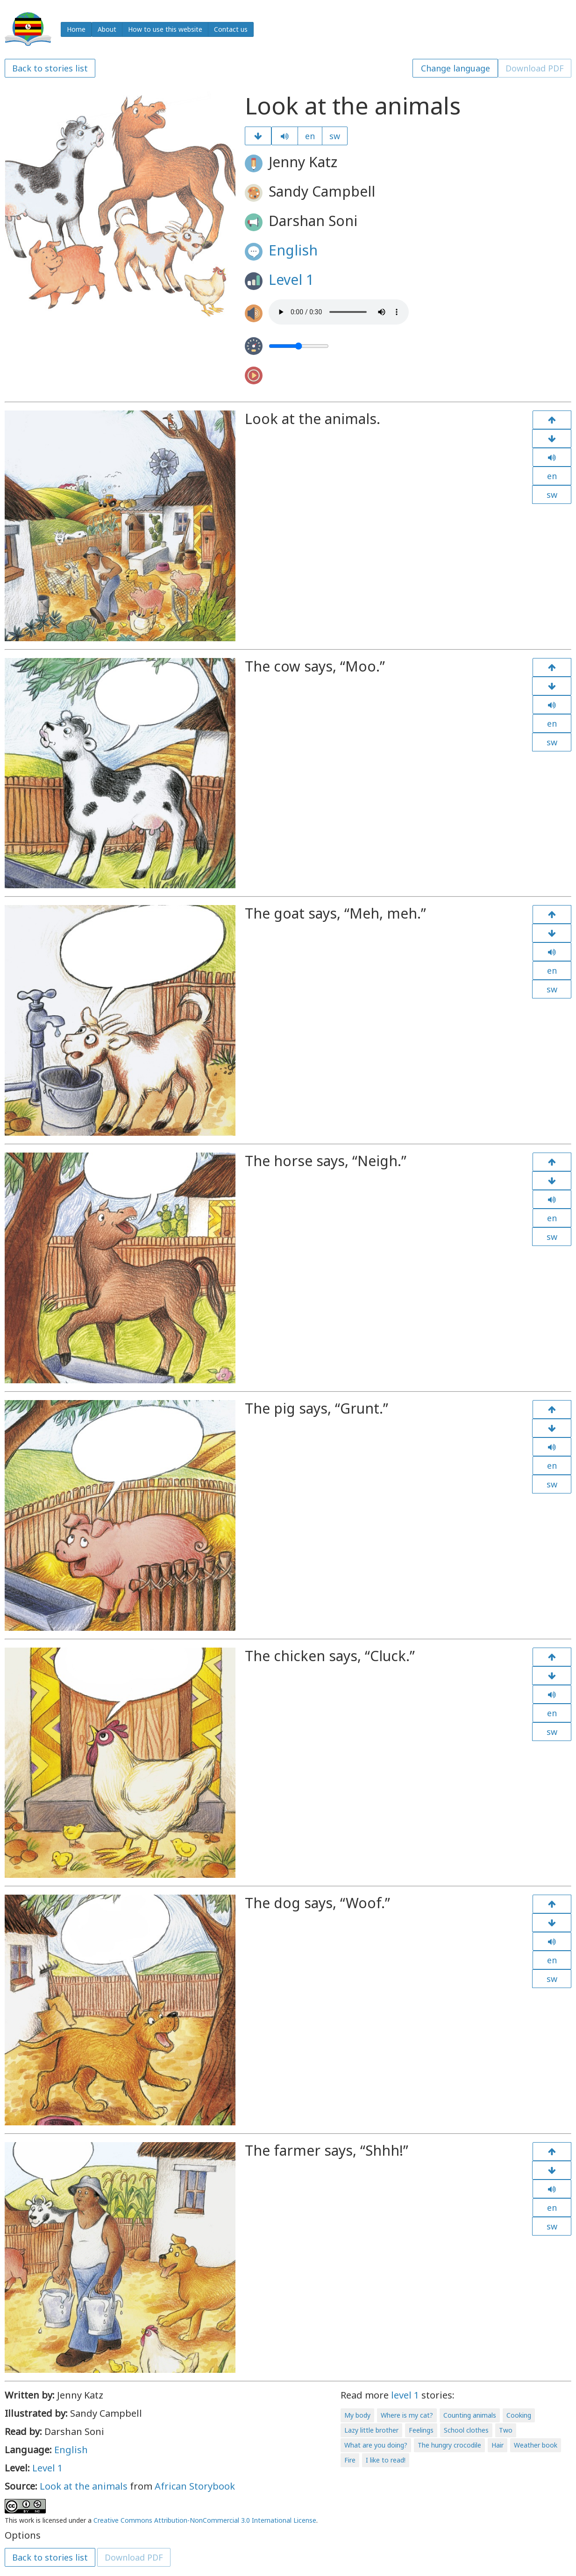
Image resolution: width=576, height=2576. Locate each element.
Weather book (535, 2445)
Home (76, 29)
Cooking (518, 2415)
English (293, 250)
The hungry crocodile (449, 2445)
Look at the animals (84, 2486)
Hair (497, 2445)
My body (357, 2415)
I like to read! (385, 2460)
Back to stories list (50, 68)
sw (334, 136)
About (107, 29)
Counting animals (469, 2415)
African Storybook (195, 2486)
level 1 (405, 2395)
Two (505, 2430)
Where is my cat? (407, 2415)
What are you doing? (375, 2445)
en (310, 136)
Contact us (231, 29)
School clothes (466, 2430)
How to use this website (165, 29)
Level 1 (291, 279)
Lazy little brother (371, 2430)
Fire (350, 2460)
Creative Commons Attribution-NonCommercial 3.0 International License (204, 2520)
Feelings (421, 2430)
